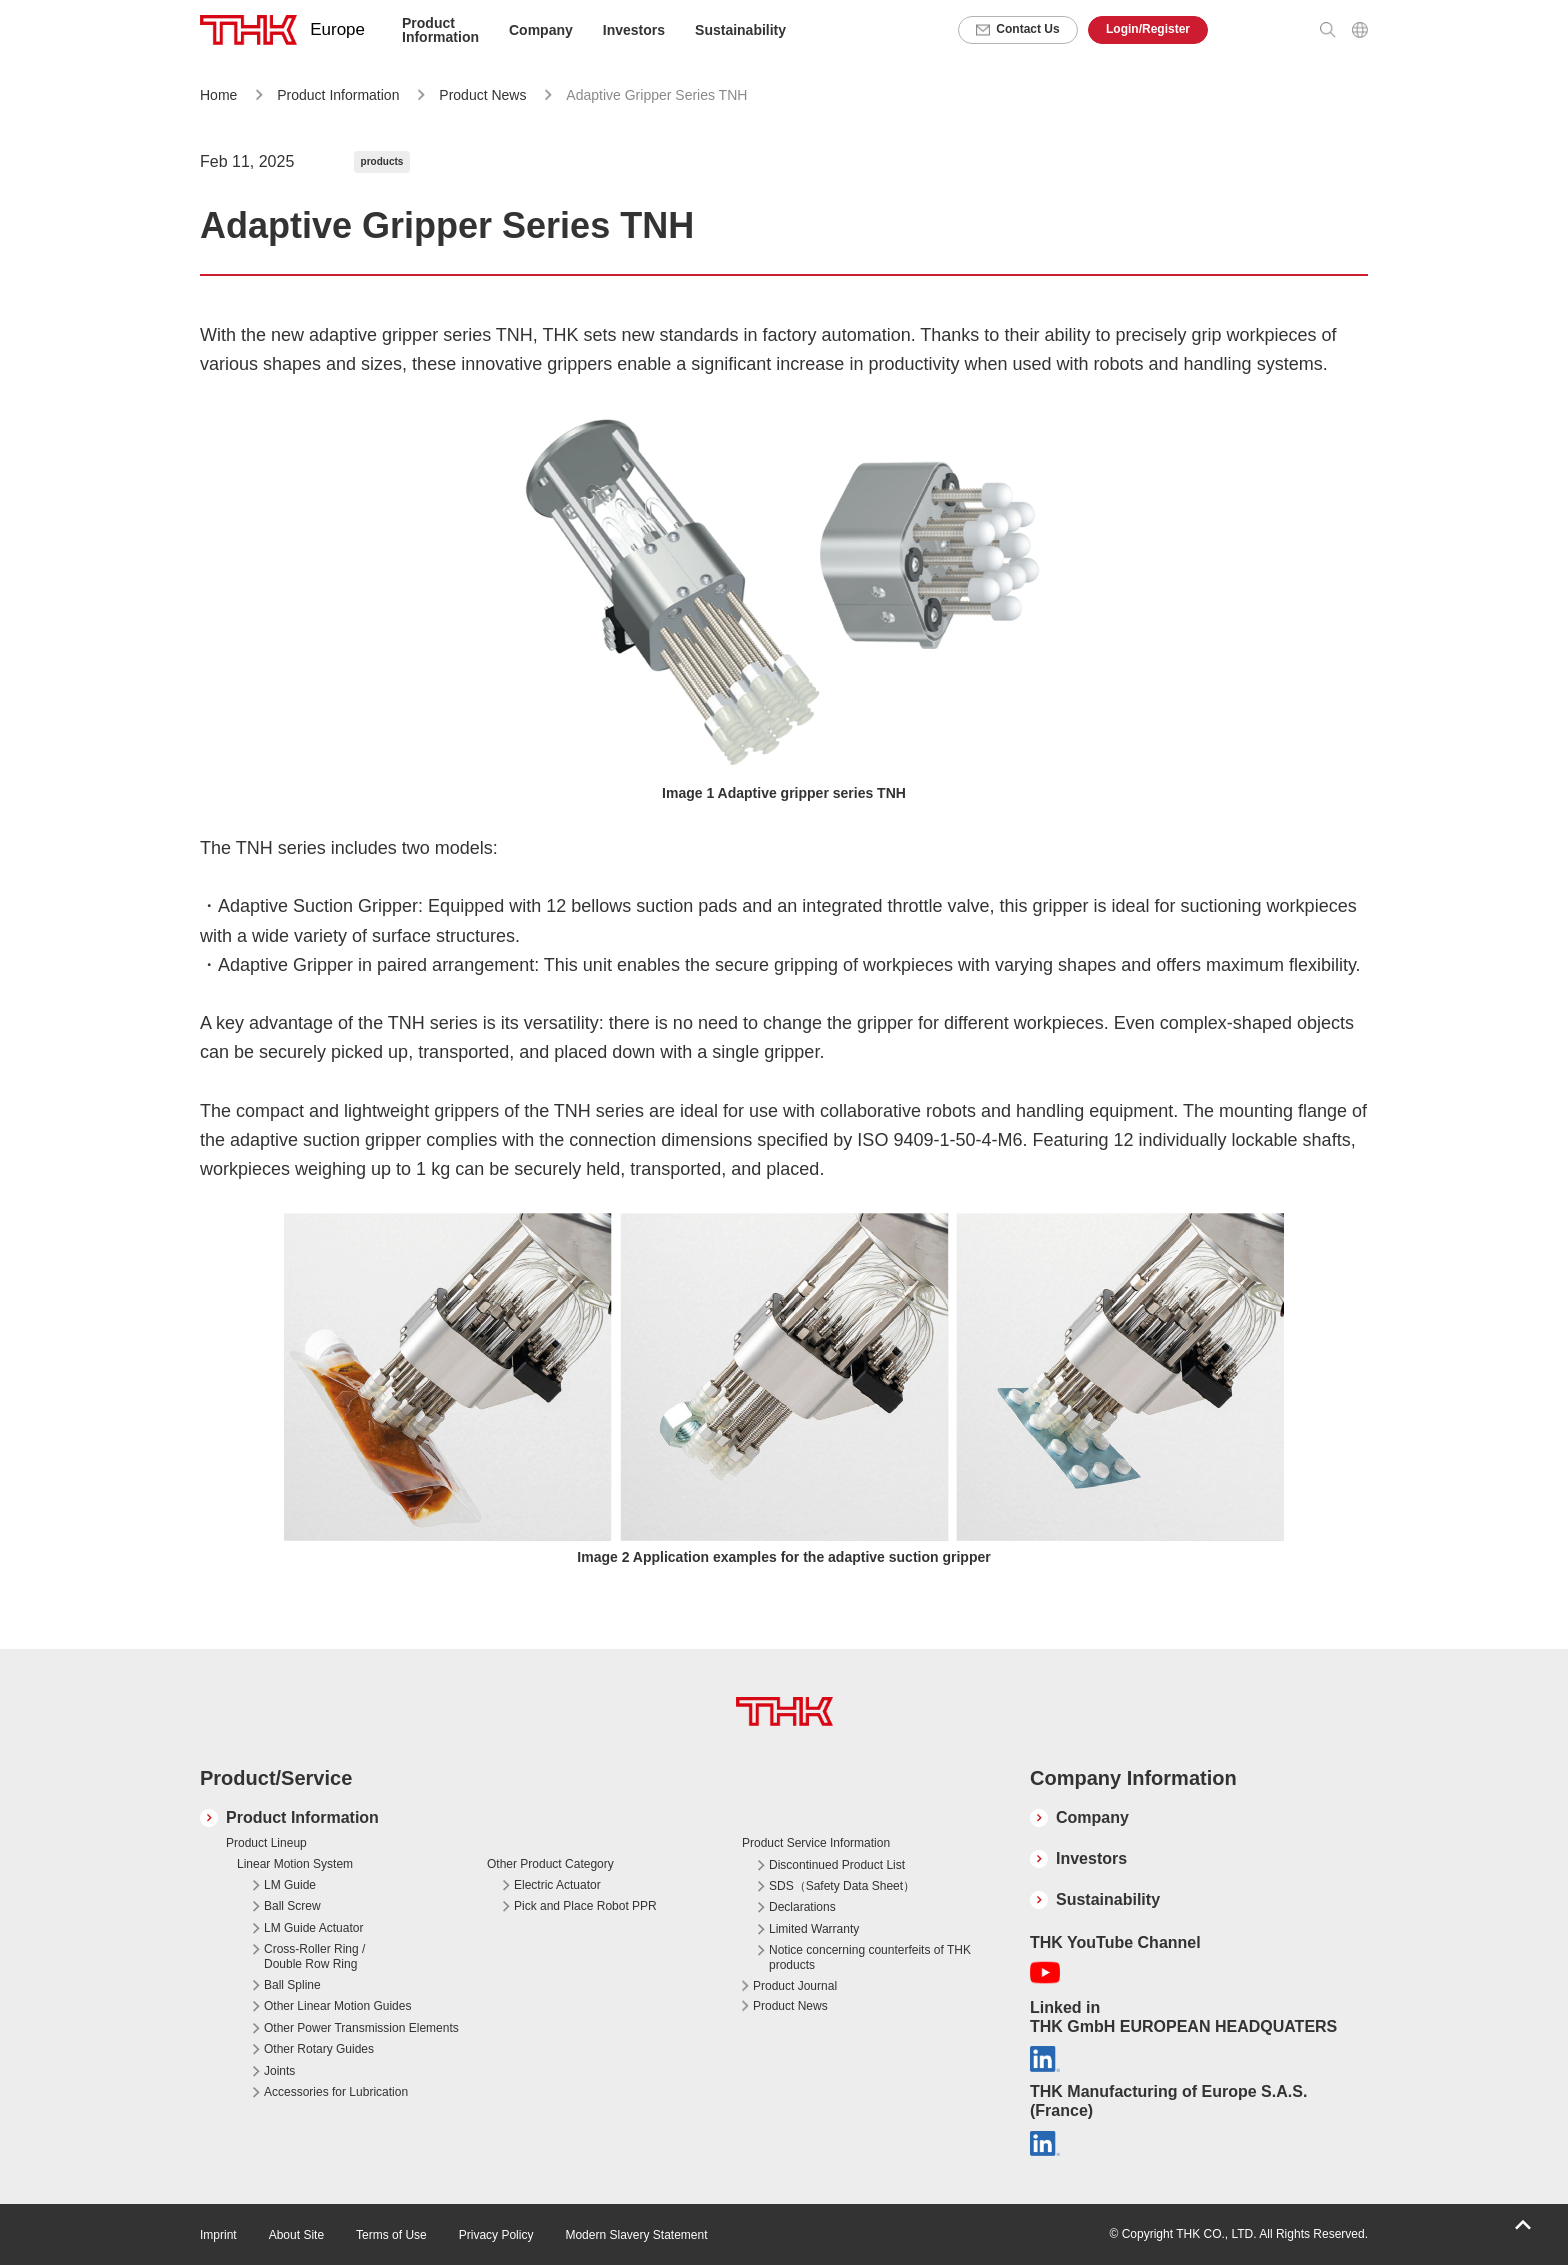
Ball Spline (292, 1985)
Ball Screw (292, 1906)
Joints (279, 2071)
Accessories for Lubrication (336, 2092)
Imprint (218, 2235)
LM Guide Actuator (313, 1928)
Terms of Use (391, 2235)
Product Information (338, 95)
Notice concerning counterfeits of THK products (870, 1957)
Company (1092, 1817)
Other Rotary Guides (319, 2049)
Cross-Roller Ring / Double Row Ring (314, 1956)
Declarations (802, 1907)
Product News (484, 95)
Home (218, 95)
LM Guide (290, 1885)
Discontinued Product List (837, 1865)
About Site (296, 2235)
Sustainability (740, 30)
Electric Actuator (557, 1885)
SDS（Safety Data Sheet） (842, 1886)
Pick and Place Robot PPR (585, 1906)
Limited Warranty (814, 1929)
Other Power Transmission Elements (361, 2028)
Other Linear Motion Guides (337, 2006)
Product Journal (795, 1986)
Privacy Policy (496, 2235)
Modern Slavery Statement (636, 2235)
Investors (634, 30)
